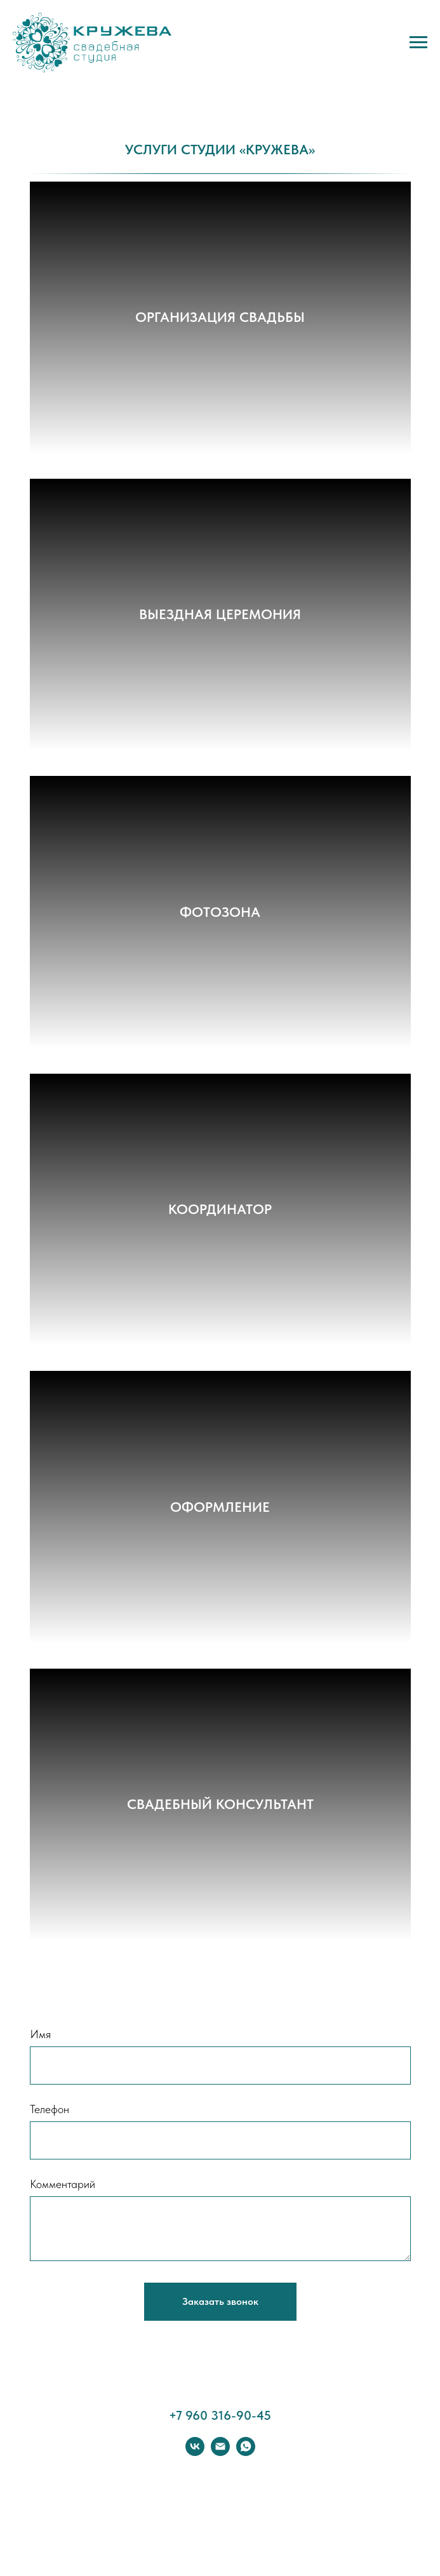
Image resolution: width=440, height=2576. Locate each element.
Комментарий (62, 2184)
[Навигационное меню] (418, 42)
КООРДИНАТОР (220, 1209)
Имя (40, 2034)
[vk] (194, 2452)
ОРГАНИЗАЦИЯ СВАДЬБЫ (220, 317)
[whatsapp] (245, 2452)
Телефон (49, 2109)
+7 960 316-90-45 (220, 2415)
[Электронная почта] (220, 2452)
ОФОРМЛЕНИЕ (220, 1506)
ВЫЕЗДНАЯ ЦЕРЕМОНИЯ (220, 614)
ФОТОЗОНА (220, 912)
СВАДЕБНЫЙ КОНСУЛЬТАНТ (220, 1804)
